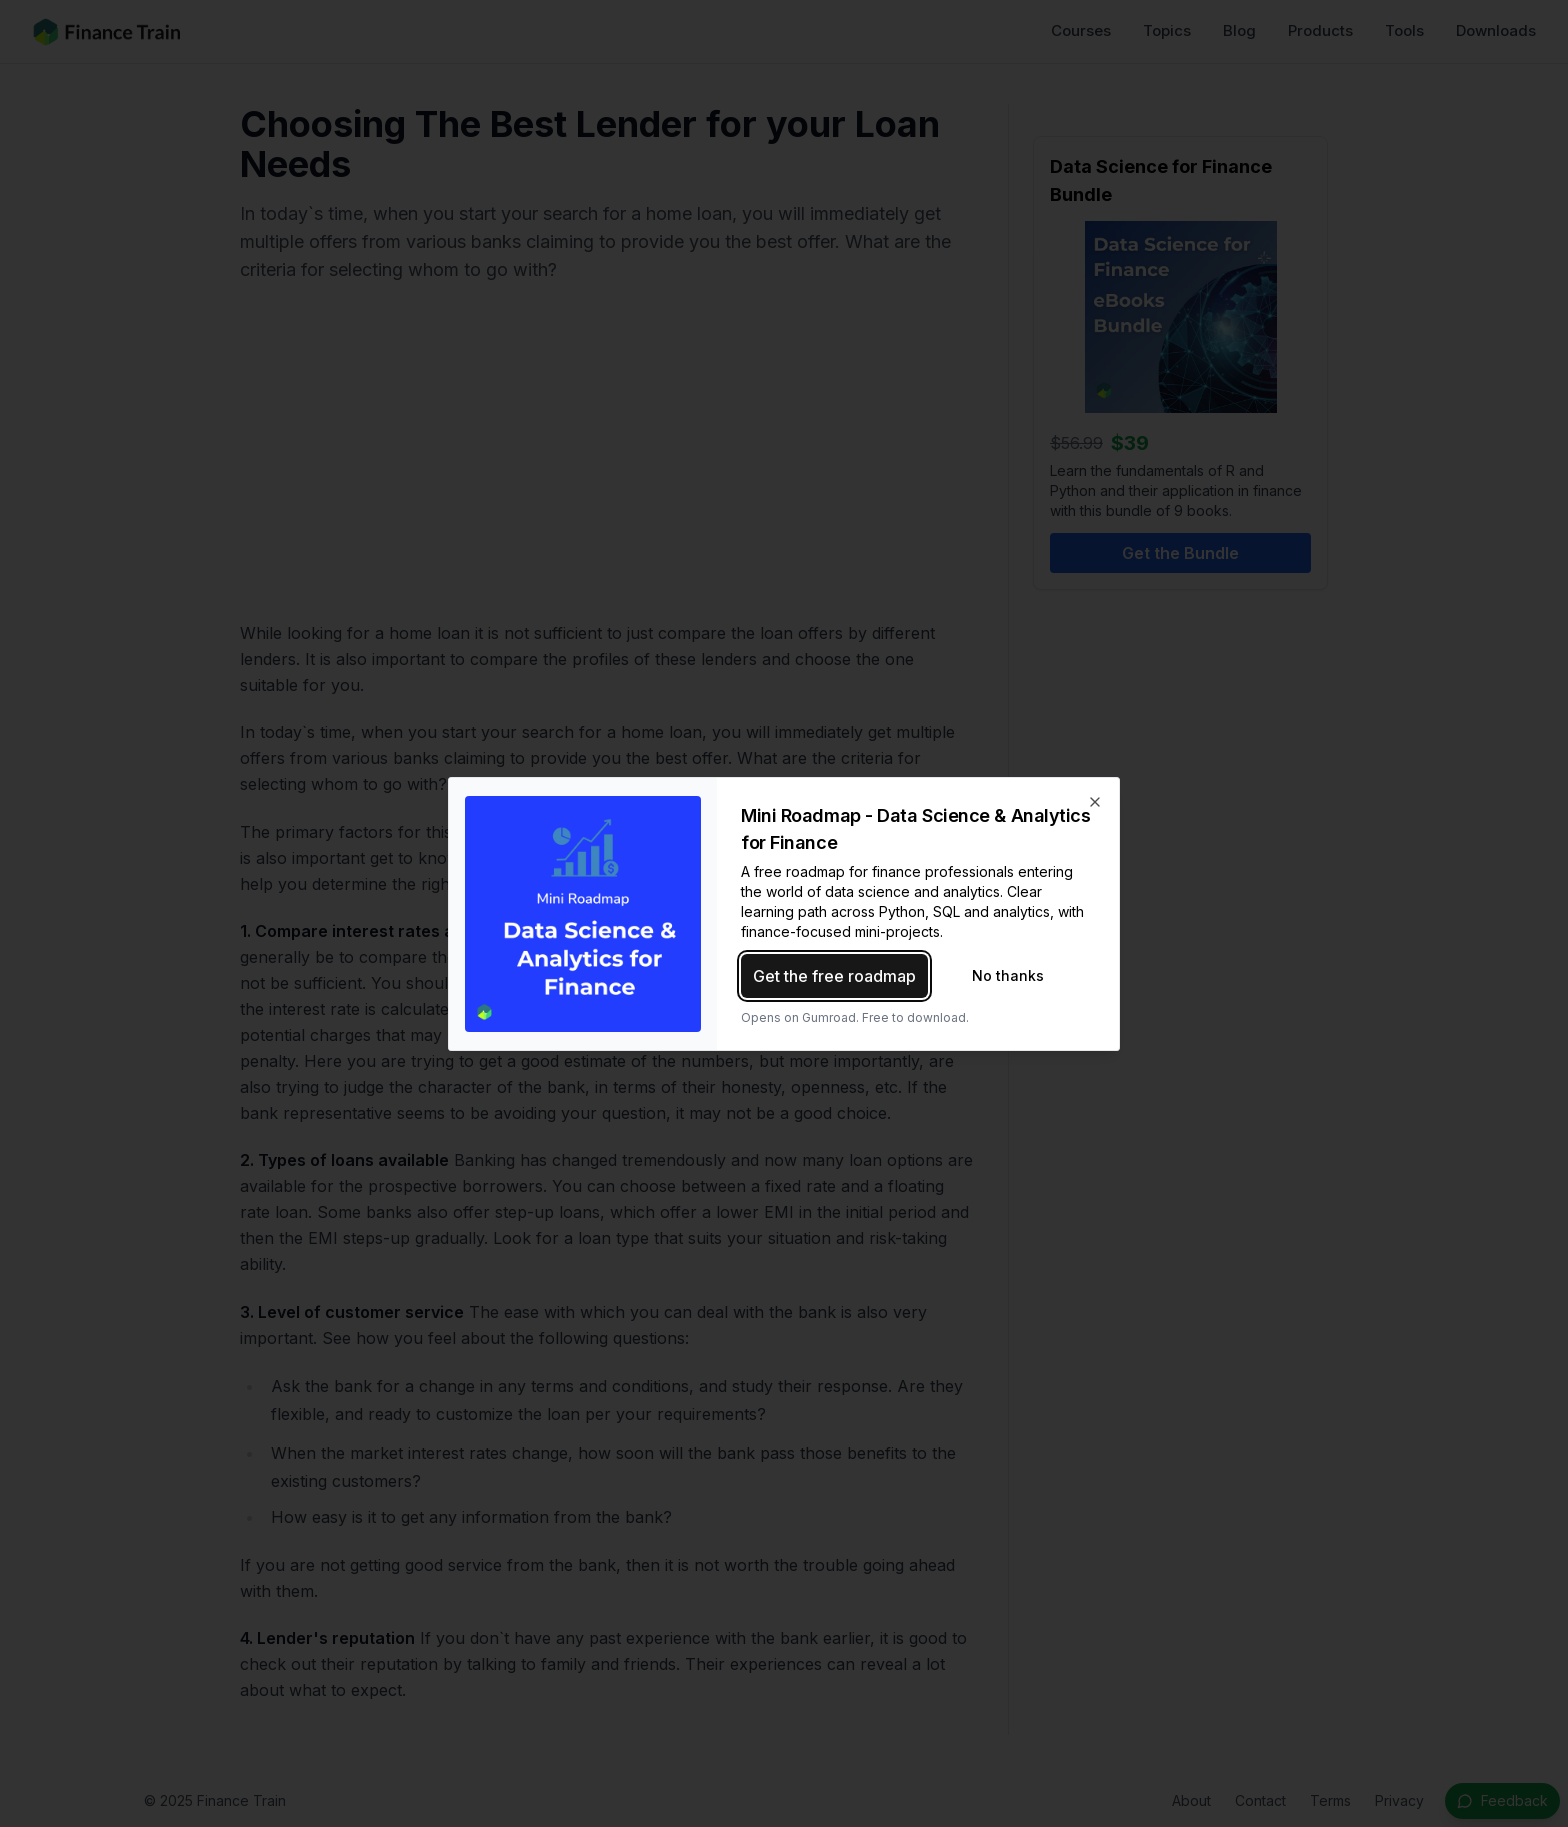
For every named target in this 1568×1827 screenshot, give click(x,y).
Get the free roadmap (834, 976)
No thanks (1008, 975)
